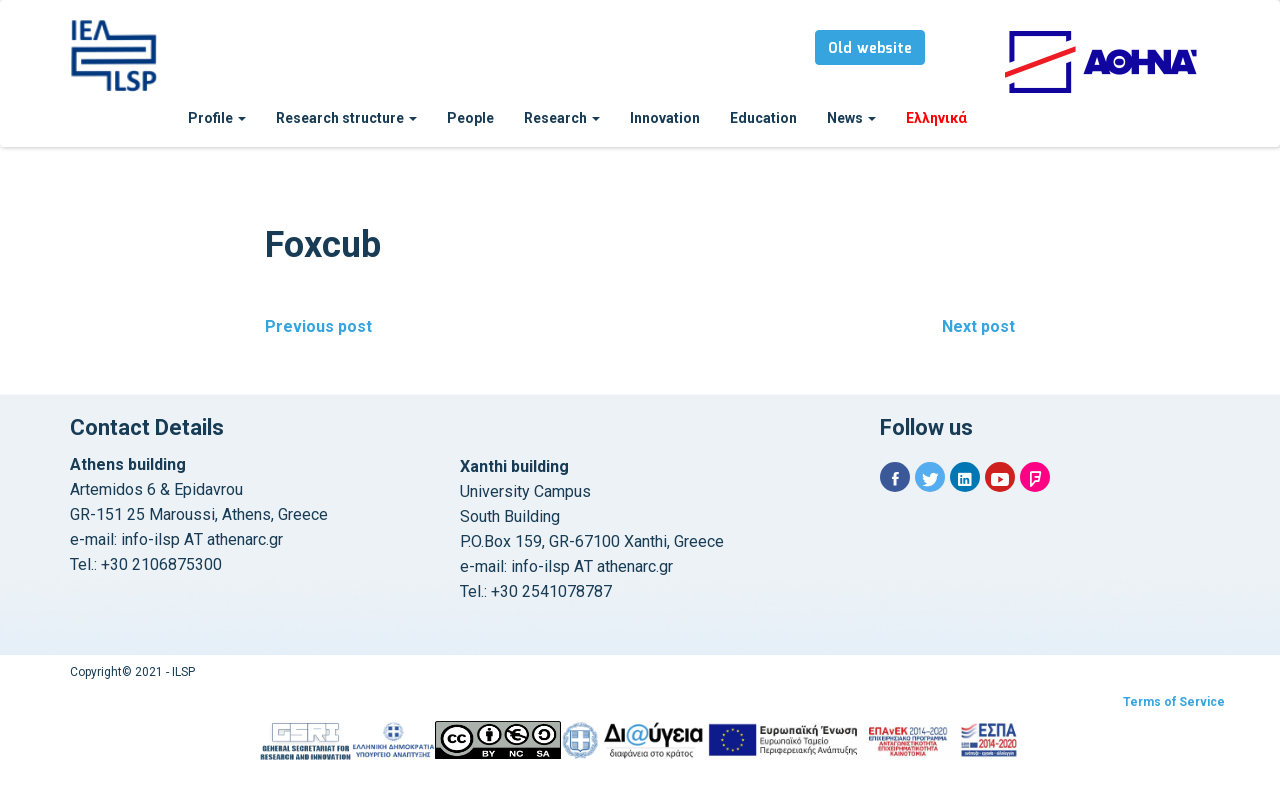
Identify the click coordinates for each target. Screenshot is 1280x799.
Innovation (665, 118)
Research (562, 118)
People (470, 118)
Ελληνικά (936, 118)
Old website (870, 49)
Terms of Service (1174, 702)
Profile (217, 118)
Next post (978, 326)
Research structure (346, 118)
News (851, 118)
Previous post (318, 326)
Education (763, 118)
